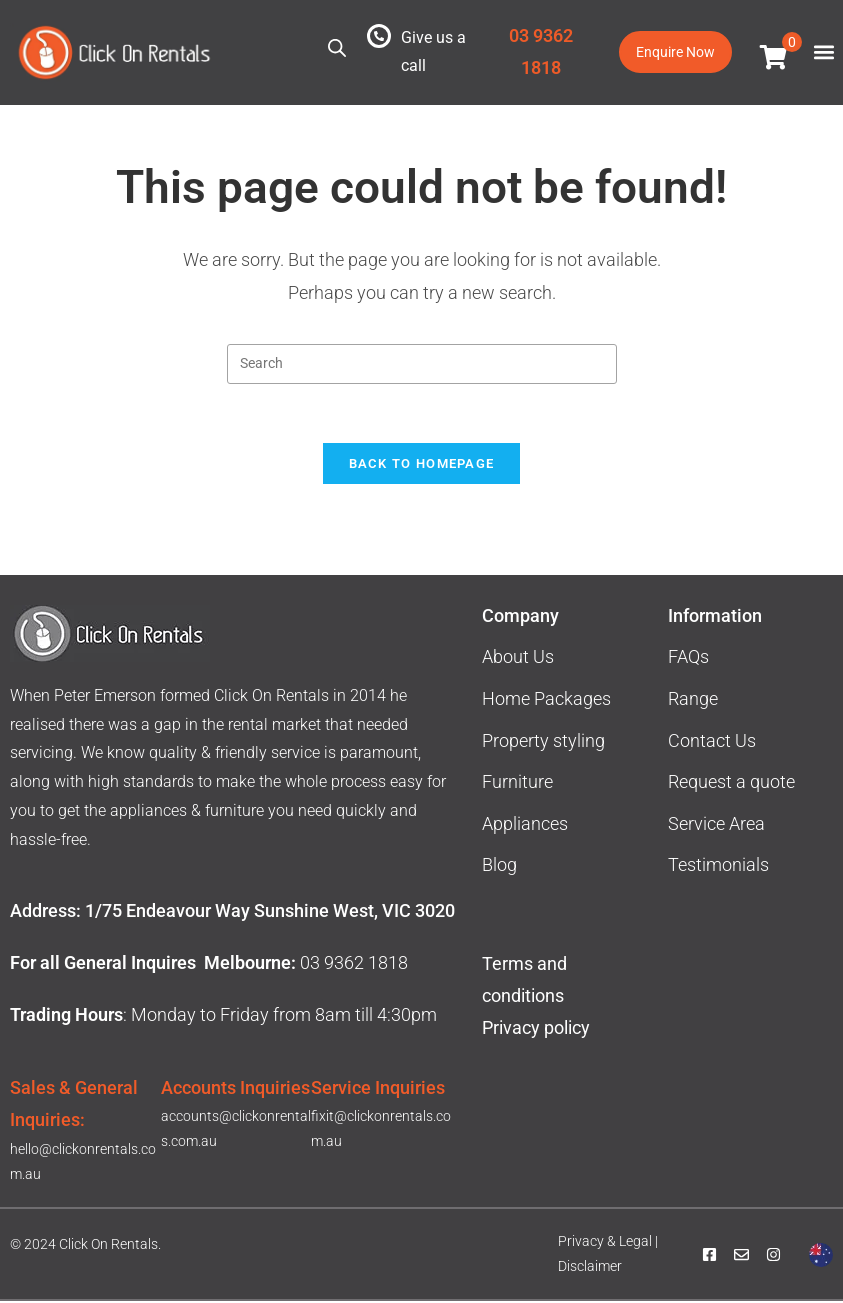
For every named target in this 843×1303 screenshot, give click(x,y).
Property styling (543, 742)
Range (693, 700)
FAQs (688, 659)
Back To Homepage (422, 465)
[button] (823, 52)
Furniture (517, 783)
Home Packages (546, 700)
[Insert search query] (422, 364)
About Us (518, 659)
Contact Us (712, 742)
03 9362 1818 (354, 964)
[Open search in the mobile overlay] (337, 47)
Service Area (716, 825)
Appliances (525, 825)
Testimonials (718, 867)
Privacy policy (538, 1029)
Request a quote (731, 783)
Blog (499, 867)
